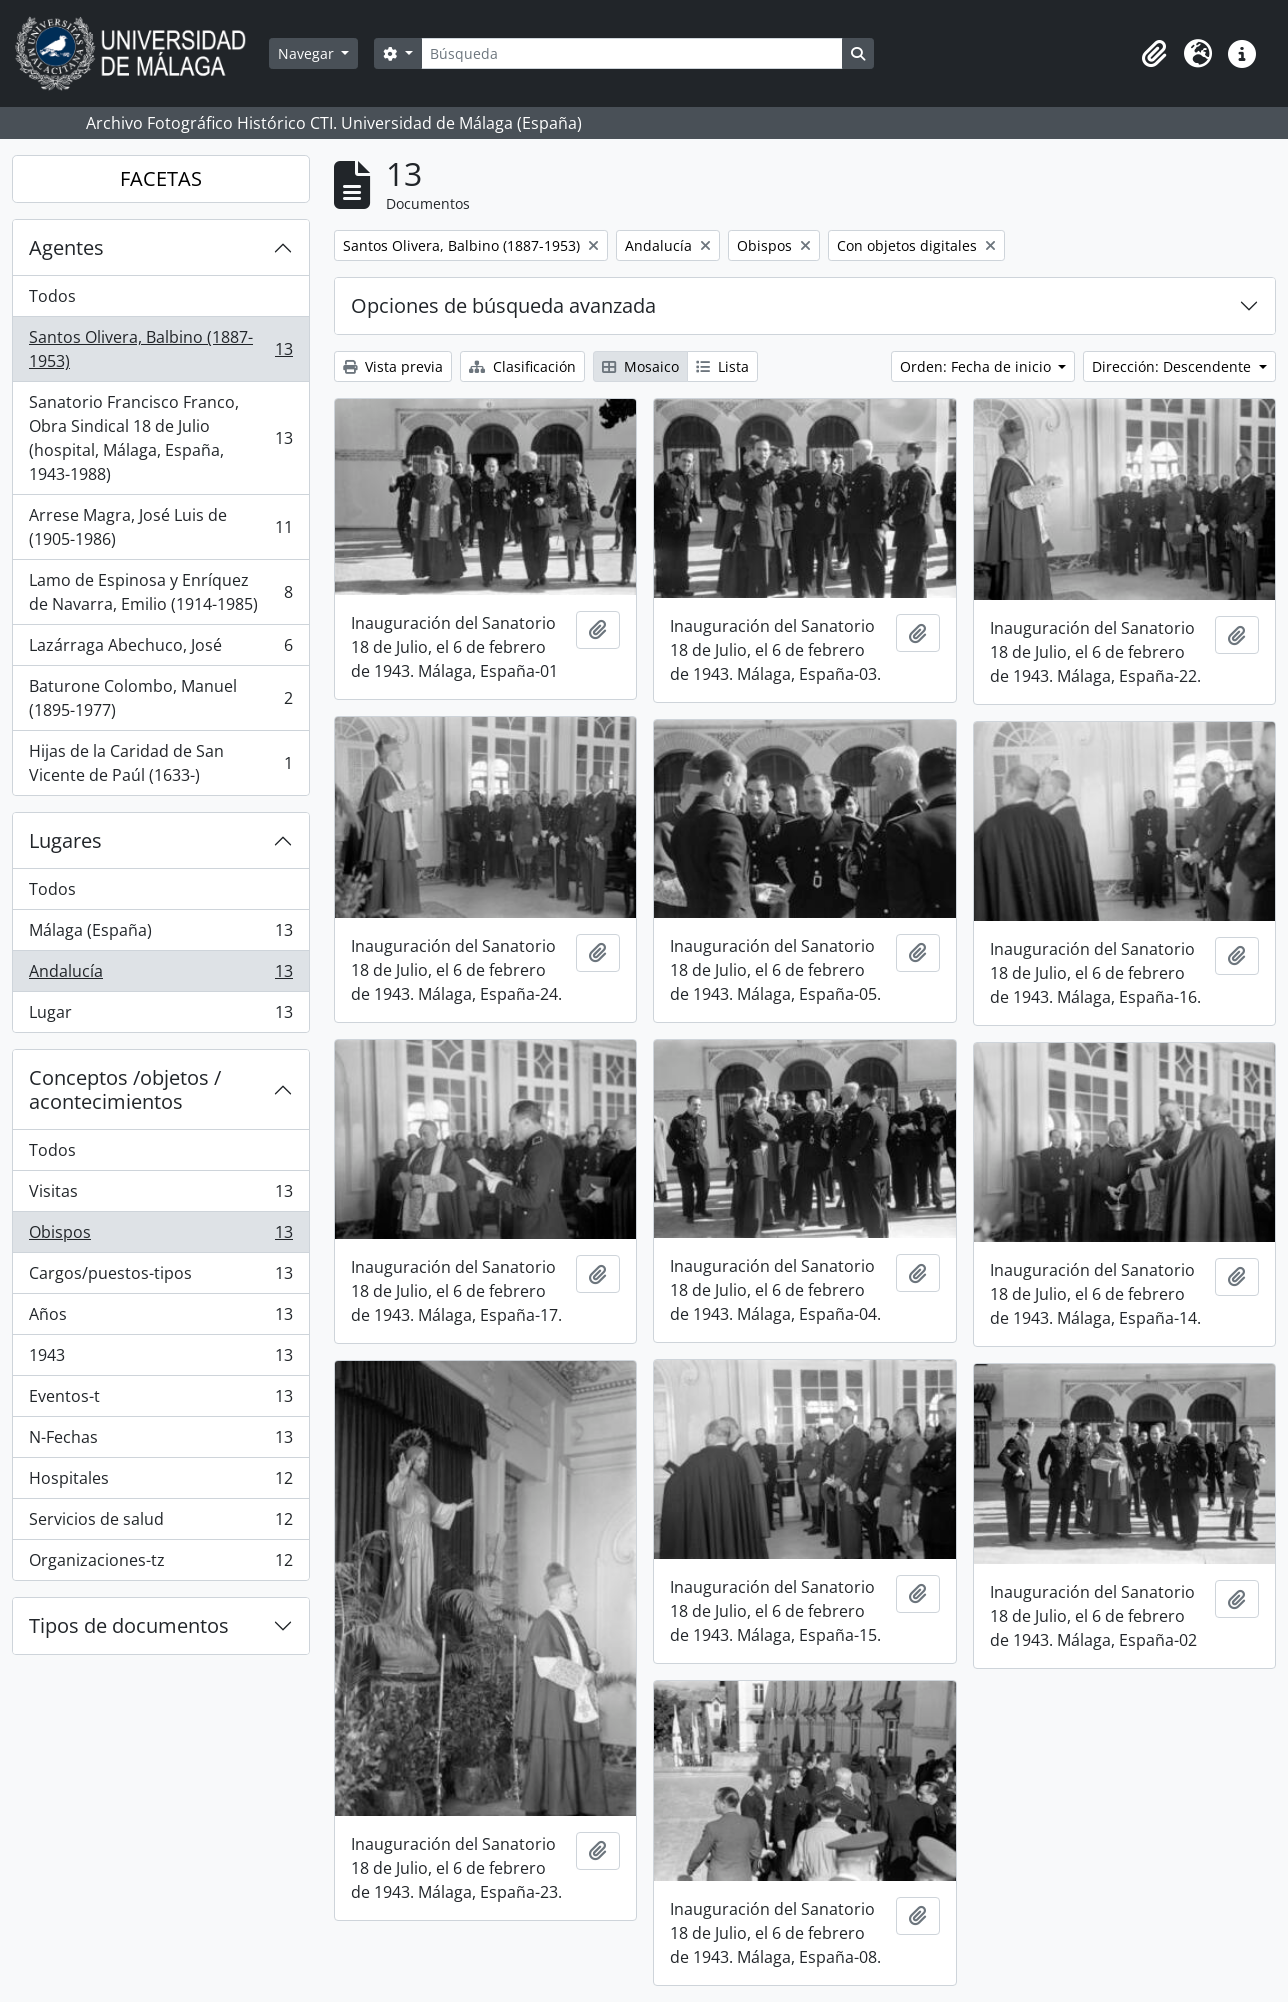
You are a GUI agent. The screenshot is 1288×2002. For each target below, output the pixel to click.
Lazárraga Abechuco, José (160, 649)
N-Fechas (160, 1441)
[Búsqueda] (632, 53)
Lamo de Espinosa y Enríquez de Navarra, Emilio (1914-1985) (160, 592)
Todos (52, 296)
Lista (722, 366)
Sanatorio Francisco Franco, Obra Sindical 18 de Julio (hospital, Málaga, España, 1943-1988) (160, 438)
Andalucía (160, 975)
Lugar (160, 1016)
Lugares (65, 840)
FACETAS (161, 178)
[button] (1154, 54)
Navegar (308, 53)
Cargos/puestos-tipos (160, 1277)
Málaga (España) (160, 934)
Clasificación (522, 366)
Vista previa (393, 366)
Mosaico (640, 366)
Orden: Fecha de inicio (977, 366)
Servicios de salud (160, 1523)
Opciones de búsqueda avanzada (503, 305)
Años (160, 1318)
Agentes (66, 247)
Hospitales (160, 1482)
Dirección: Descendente (1173, 366)
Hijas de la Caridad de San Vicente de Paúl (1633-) (160, 763)
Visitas (160, 1195)
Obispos (160, 1236)
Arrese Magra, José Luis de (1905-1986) (160, 527)
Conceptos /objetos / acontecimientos (125, 1089)
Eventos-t (160, 1400)
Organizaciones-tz (160, 1564)
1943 (160, 1359)
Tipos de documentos (129, 1625)
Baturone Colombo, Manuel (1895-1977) (160, 698)
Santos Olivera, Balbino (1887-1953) (160, 349)
